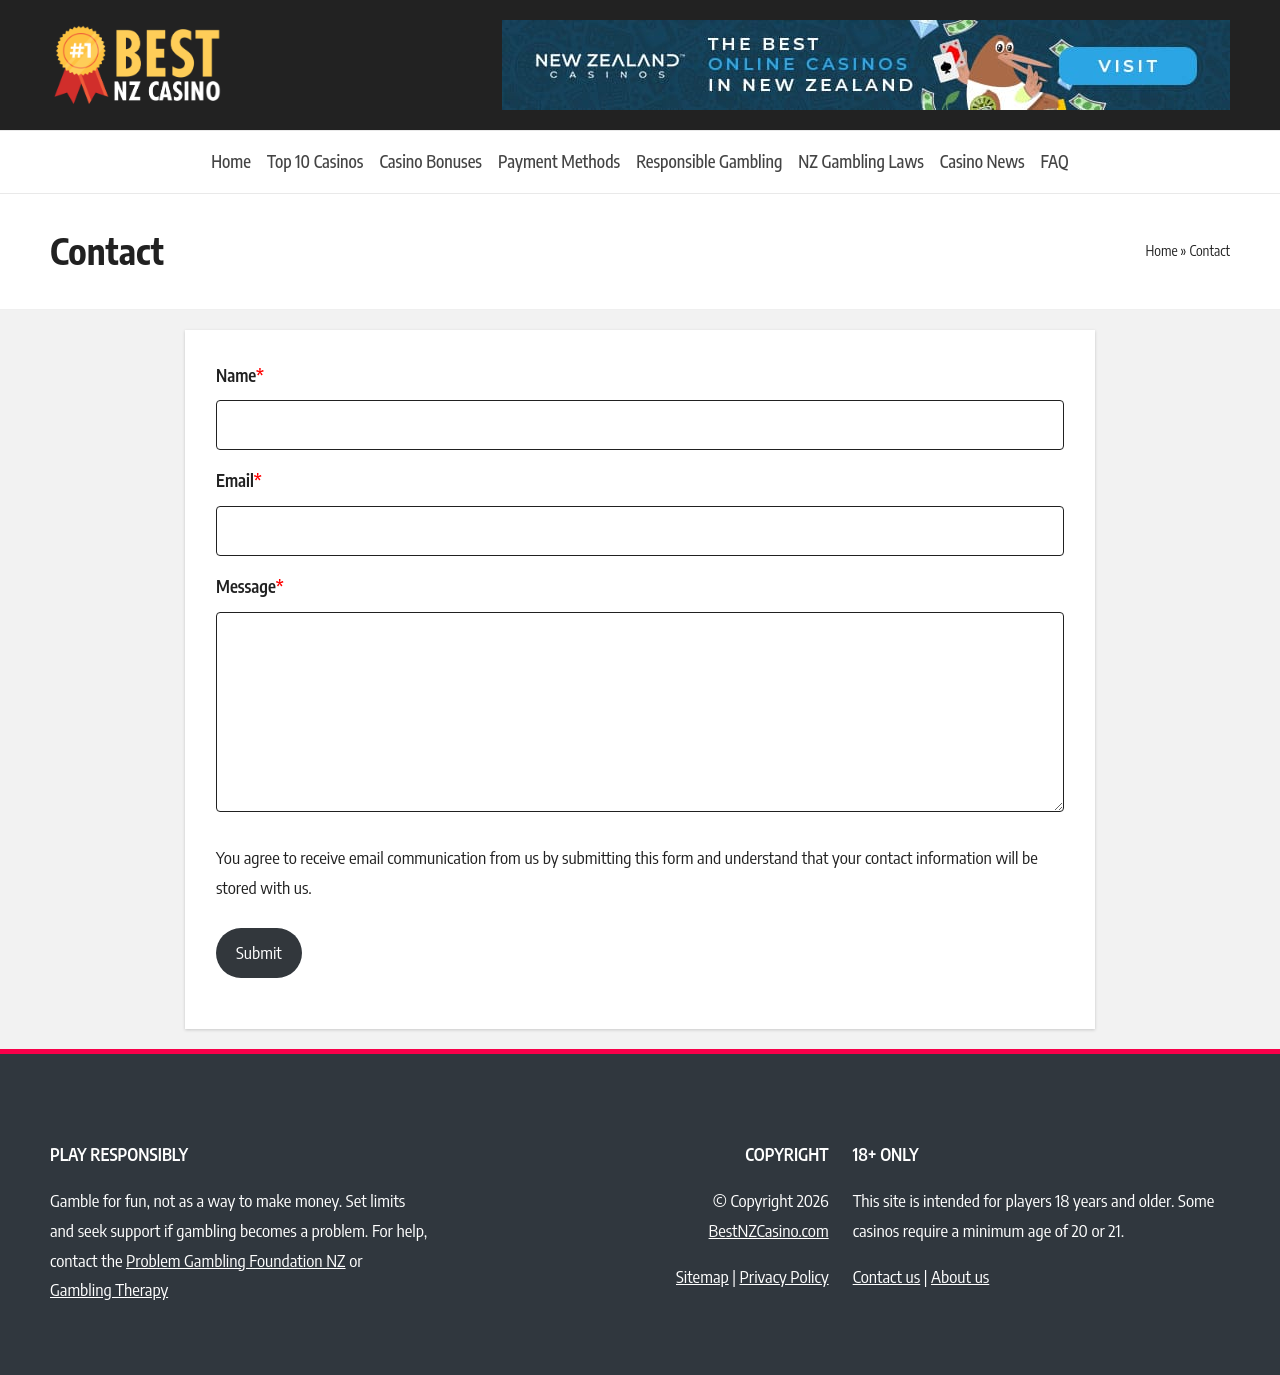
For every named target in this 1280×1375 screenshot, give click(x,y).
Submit (259, 952)
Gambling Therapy (109, 1289)
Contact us (887, 1276)
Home (1161, 250)
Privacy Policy (783, 1276)
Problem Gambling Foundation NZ (236, 1260)
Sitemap (702, 1276)
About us (960, 1276)
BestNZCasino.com (769, 1230)
